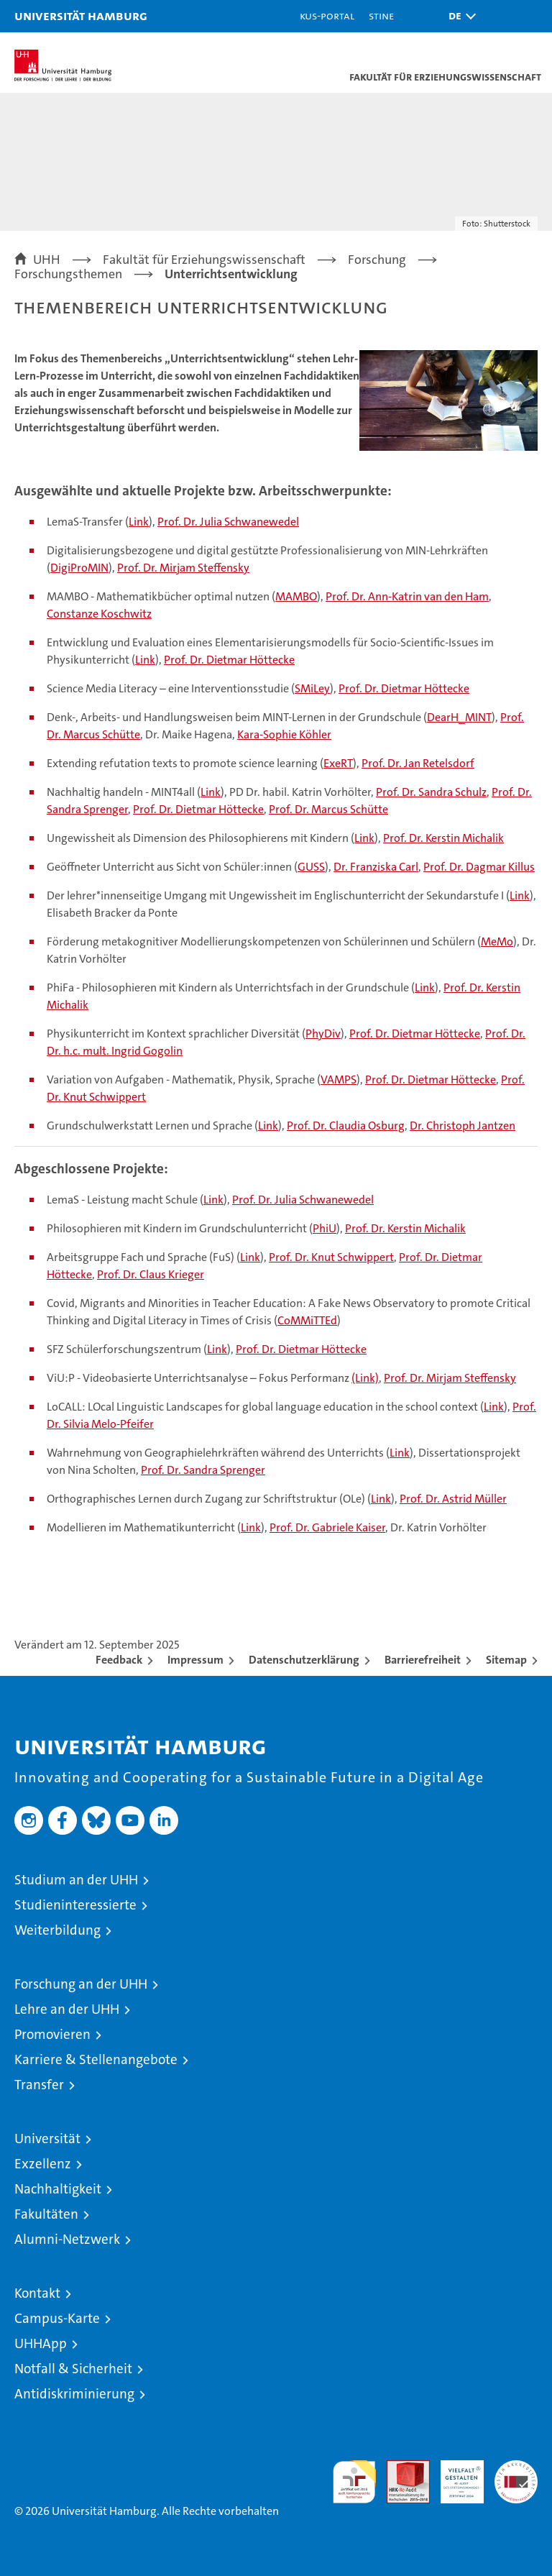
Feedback (119, 1659)
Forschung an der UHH (80, 1984)
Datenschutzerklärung (304, 1659)
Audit (400, 2467)
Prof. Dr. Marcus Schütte (328, 809)
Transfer (39, 2085)
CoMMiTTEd (307, 1320)
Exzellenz (42, 2164)
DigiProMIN (79, 567)
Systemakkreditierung (516, 2467)
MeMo (497, 941)
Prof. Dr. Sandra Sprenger (203, 1469)
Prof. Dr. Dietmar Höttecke (229, 659)
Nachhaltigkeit (57, 2189)
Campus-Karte (57, 2318)
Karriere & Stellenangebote (96, 2059)
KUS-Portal (327, 15)
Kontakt (37, 2293)
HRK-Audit (454, 2475)
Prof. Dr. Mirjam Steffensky (183, 567)
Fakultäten (46, 2214)
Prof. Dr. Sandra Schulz (431, 791)
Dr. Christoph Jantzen (462, 1125)
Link (139, 521)
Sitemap (506, 1659)
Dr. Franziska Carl (376, 866)
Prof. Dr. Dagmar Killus (479, 866)
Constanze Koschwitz (99, 613)
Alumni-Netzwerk (67, 2239)
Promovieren (52, 2034)
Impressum (195, 1659)
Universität (47, 2139)
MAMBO (296, 596)
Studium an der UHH (76, 1880)
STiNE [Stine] (381, 15)
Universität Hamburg (80, 15)
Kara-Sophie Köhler (284, 734)
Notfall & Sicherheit (73, 2369)
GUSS (311, 866)
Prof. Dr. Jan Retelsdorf (418, 763)
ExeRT (338, 763)
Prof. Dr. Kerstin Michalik (443, 837)
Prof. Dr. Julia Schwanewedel (228, 521)
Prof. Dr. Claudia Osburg (346, 1125)
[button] (459, 16)
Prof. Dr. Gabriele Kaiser (327, 1527)
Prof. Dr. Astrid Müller (453, 1498)
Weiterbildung (57, 1930)
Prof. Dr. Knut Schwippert (331, 1257)
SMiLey (312, 688)
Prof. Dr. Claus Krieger (150, 1274)
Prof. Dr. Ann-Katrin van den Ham (407, 596)
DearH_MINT (459, 717)
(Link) (365, 1377)
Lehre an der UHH (66, 2009)
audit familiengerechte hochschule (354, 2481)
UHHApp (40, 2343)
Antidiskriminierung (74, 2394)
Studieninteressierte (75, 1905)
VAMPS (338, 1079)
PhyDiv (323, 1033)
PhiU (324, 1228)
